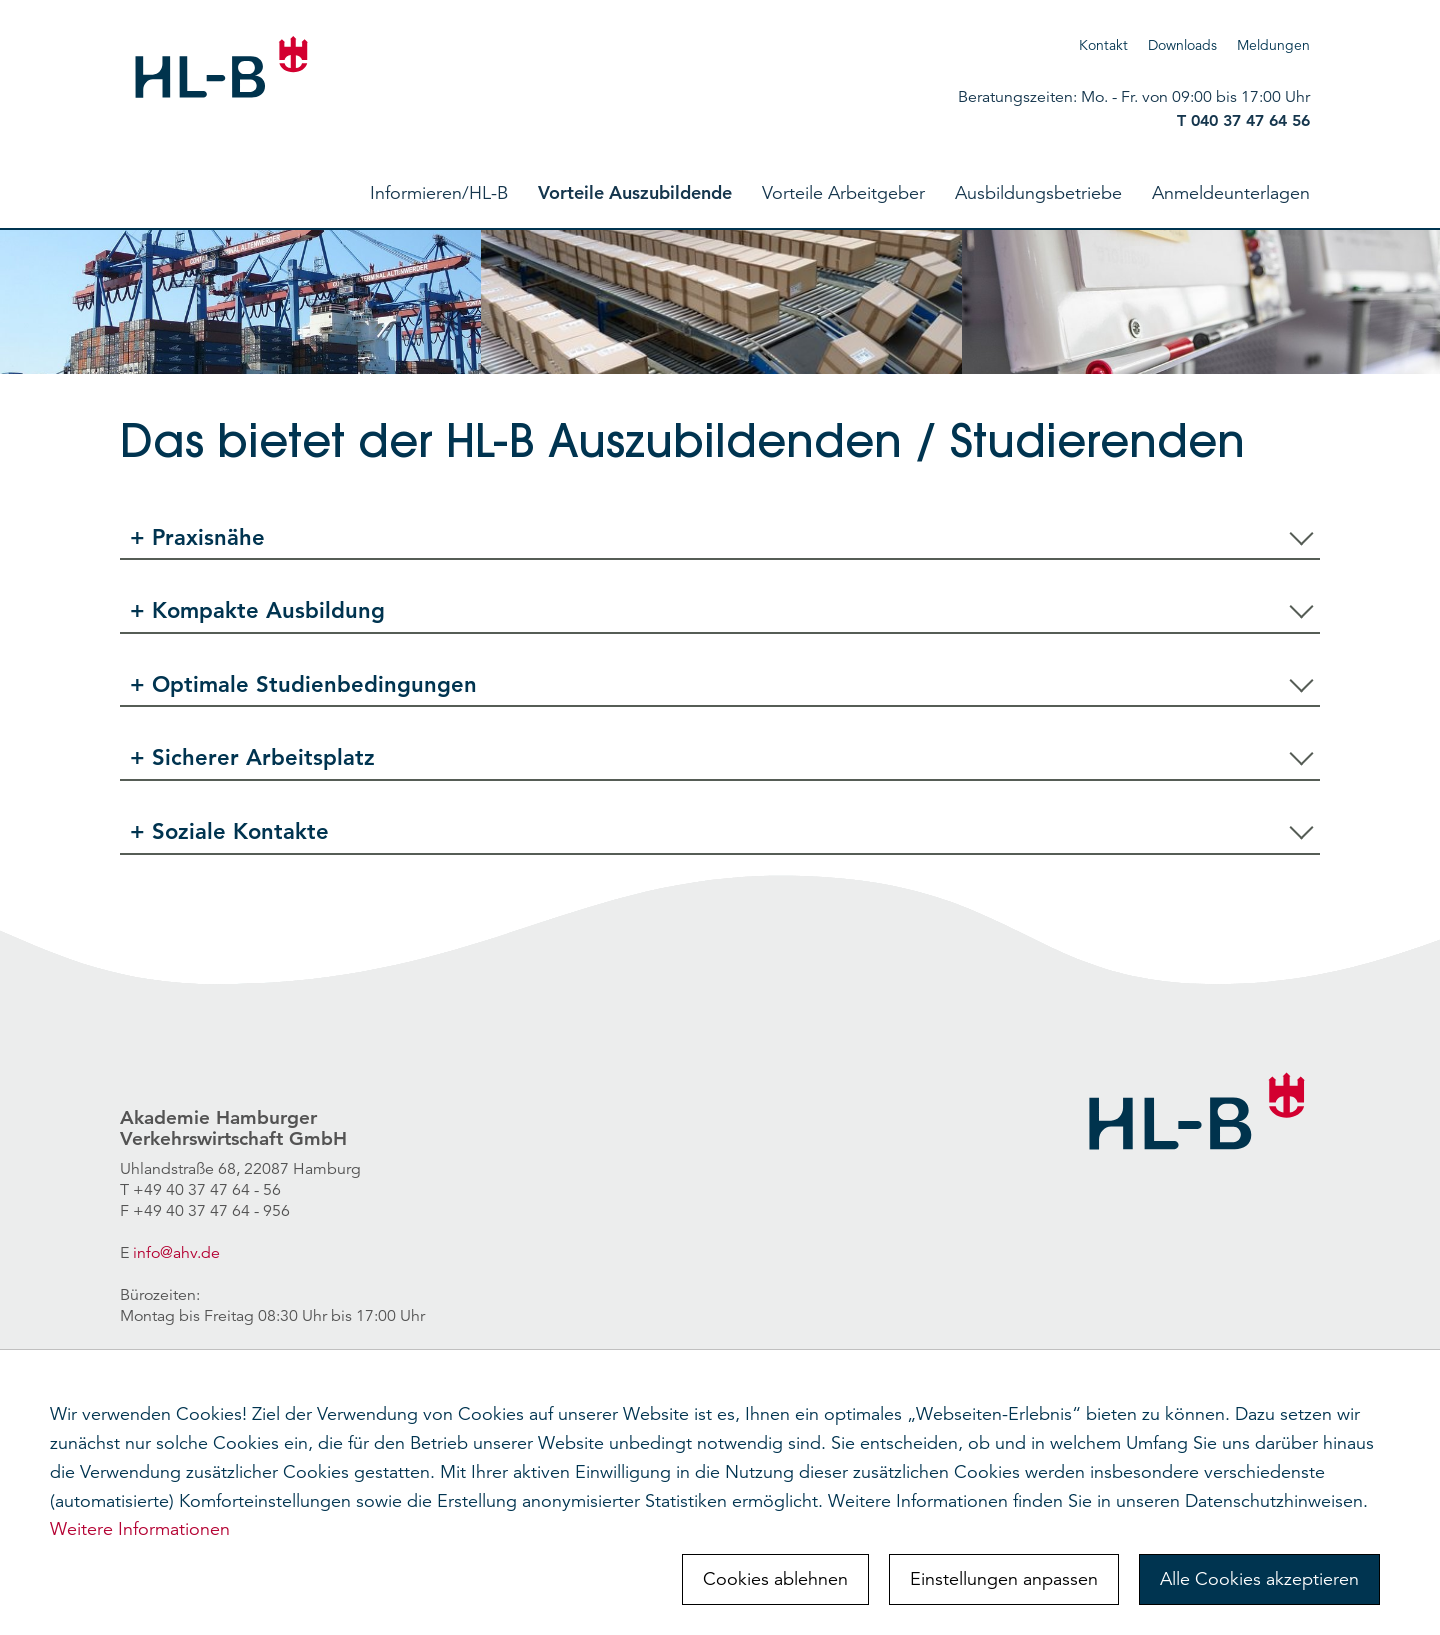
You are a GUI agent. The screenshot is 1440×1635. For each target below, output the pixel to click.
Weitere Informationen (140, 1529)
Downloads (1182, 45)
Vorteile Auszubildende (635, 192)
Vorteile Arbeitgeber (843, 193)
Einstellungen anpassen (1004, 1579)
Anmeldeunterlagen (1231, 193)
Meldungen (1273, 45)
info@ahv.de (176, 1253)
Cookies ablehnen (775, 1579)
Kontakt (1103, 45)
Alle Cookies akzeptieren (1259, 1579)
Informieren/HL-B (439, 193)
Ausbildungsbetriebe (1038, 193)
